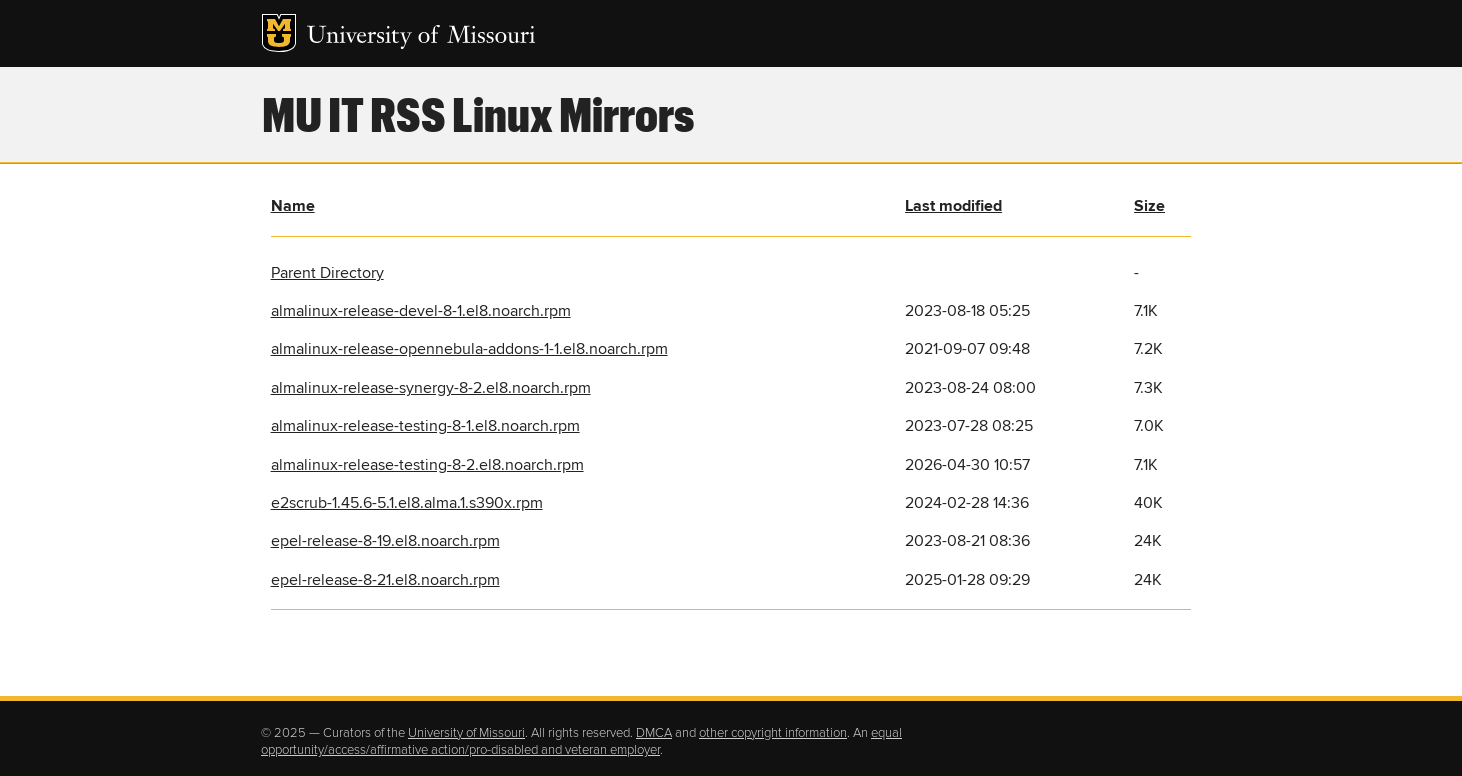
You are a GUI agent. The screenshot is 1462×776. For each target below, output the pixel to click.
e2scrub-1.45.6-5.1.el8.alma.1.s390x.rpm (407, 503)
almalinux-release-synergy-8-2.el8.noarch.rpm (431, 388)
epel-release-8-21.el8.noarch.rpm (385, 580)
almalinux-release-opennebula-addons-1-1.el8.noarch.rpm (469, 349)
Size (1149, 206)
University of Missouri (421, 37)
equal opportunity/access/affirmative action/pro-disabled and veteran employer (581, 742)
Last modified (953, 206)
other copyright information (773, 733)
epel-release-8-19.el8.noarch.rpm (385, 541)
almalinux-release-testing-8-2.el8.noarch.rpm (427, 465)
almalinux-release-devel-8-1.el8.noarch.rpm (421, 311)
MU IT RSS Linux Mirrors (478, 113)
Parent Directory (327, 273)
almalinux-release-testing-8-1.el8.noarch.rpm (425, 426)
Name (293, 206)
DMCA (654, 733)
